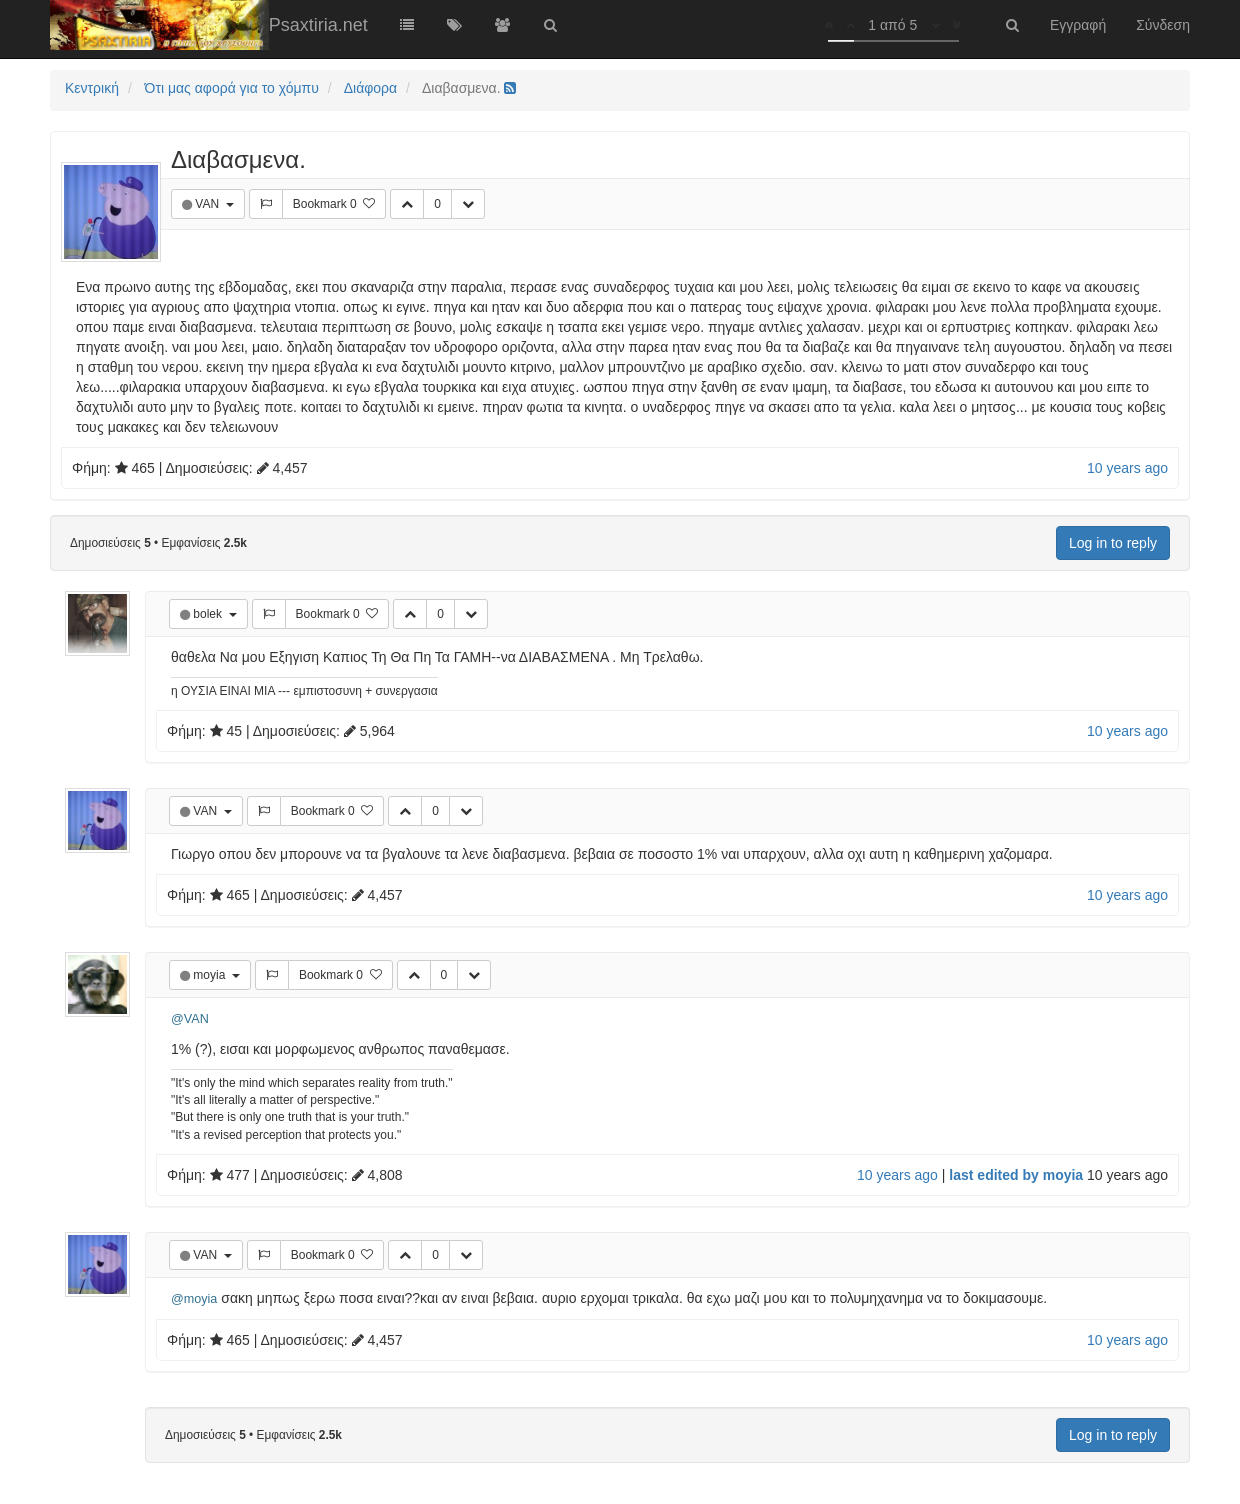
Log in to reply (1113, 543)
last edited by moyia (1016, 1175)
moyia (210, 975)
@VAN (190, 1019)
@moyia (194, 1299)
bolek (209, 614)
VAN (208, 204)
